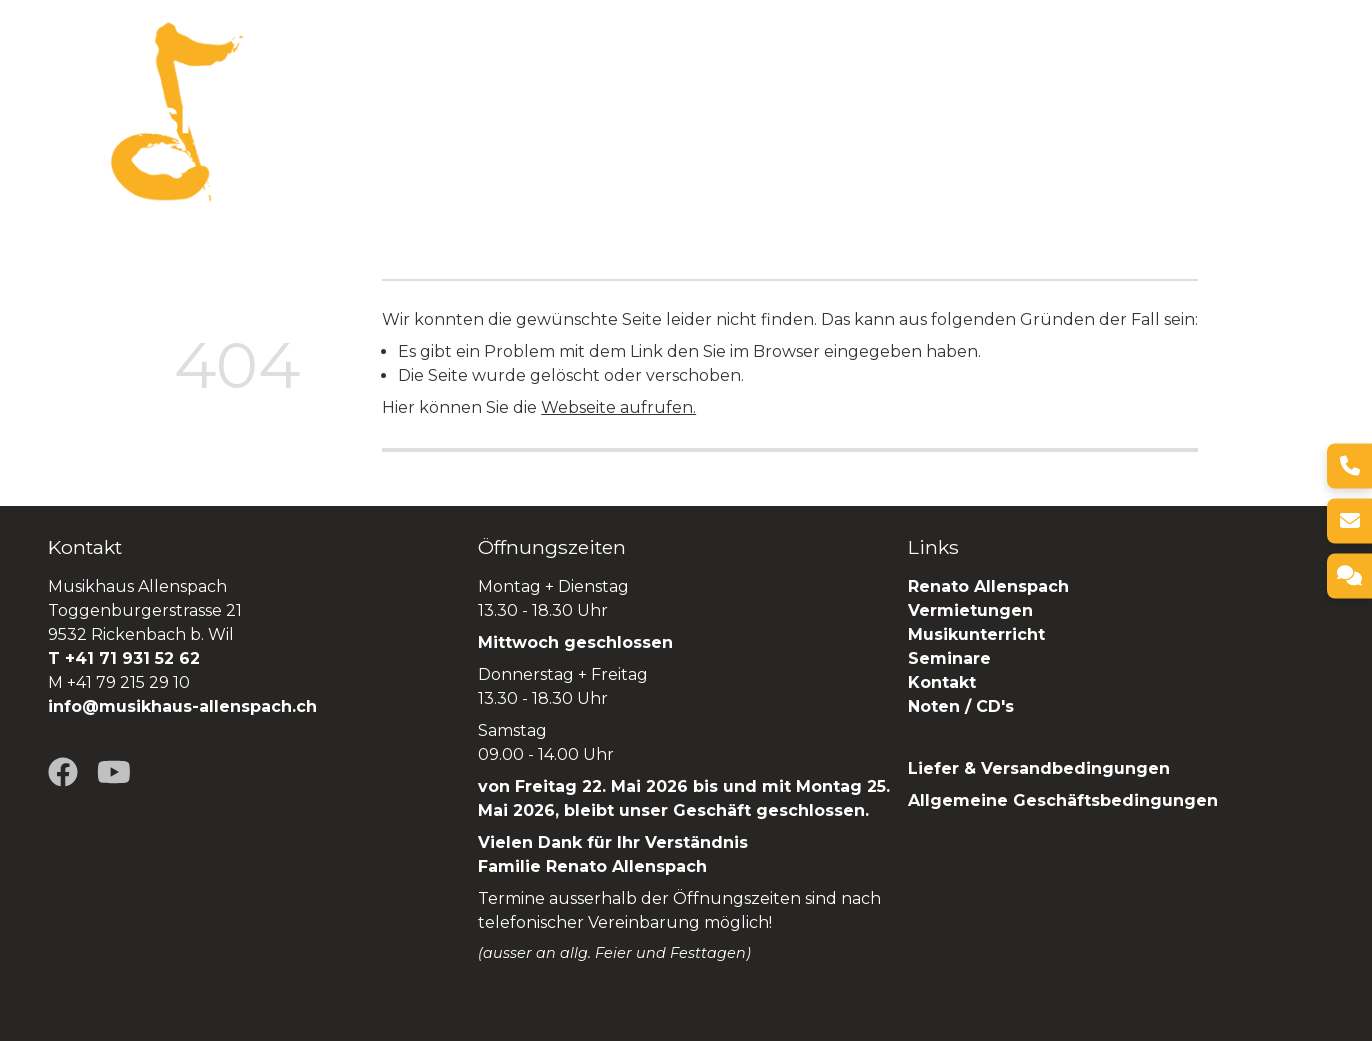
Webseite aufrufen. (618, 407)
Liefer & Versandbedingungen (1039, 768)
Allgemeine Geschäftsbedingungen (1063, 800)
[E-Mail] (1349, 520)
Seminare (1022, 111)
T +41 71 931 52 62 (124, 658)
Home (412, 111)
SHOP (1298, 111)
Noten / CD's (963, 706)
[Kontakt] (1349, 575)
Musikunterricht (976, 634)
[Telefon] (1349, 465)
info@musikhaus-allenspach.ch (182, 706)
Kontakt (942, 682)
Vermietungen (770, 111)
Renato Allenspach (1168, 111)
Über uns (500, 111)
